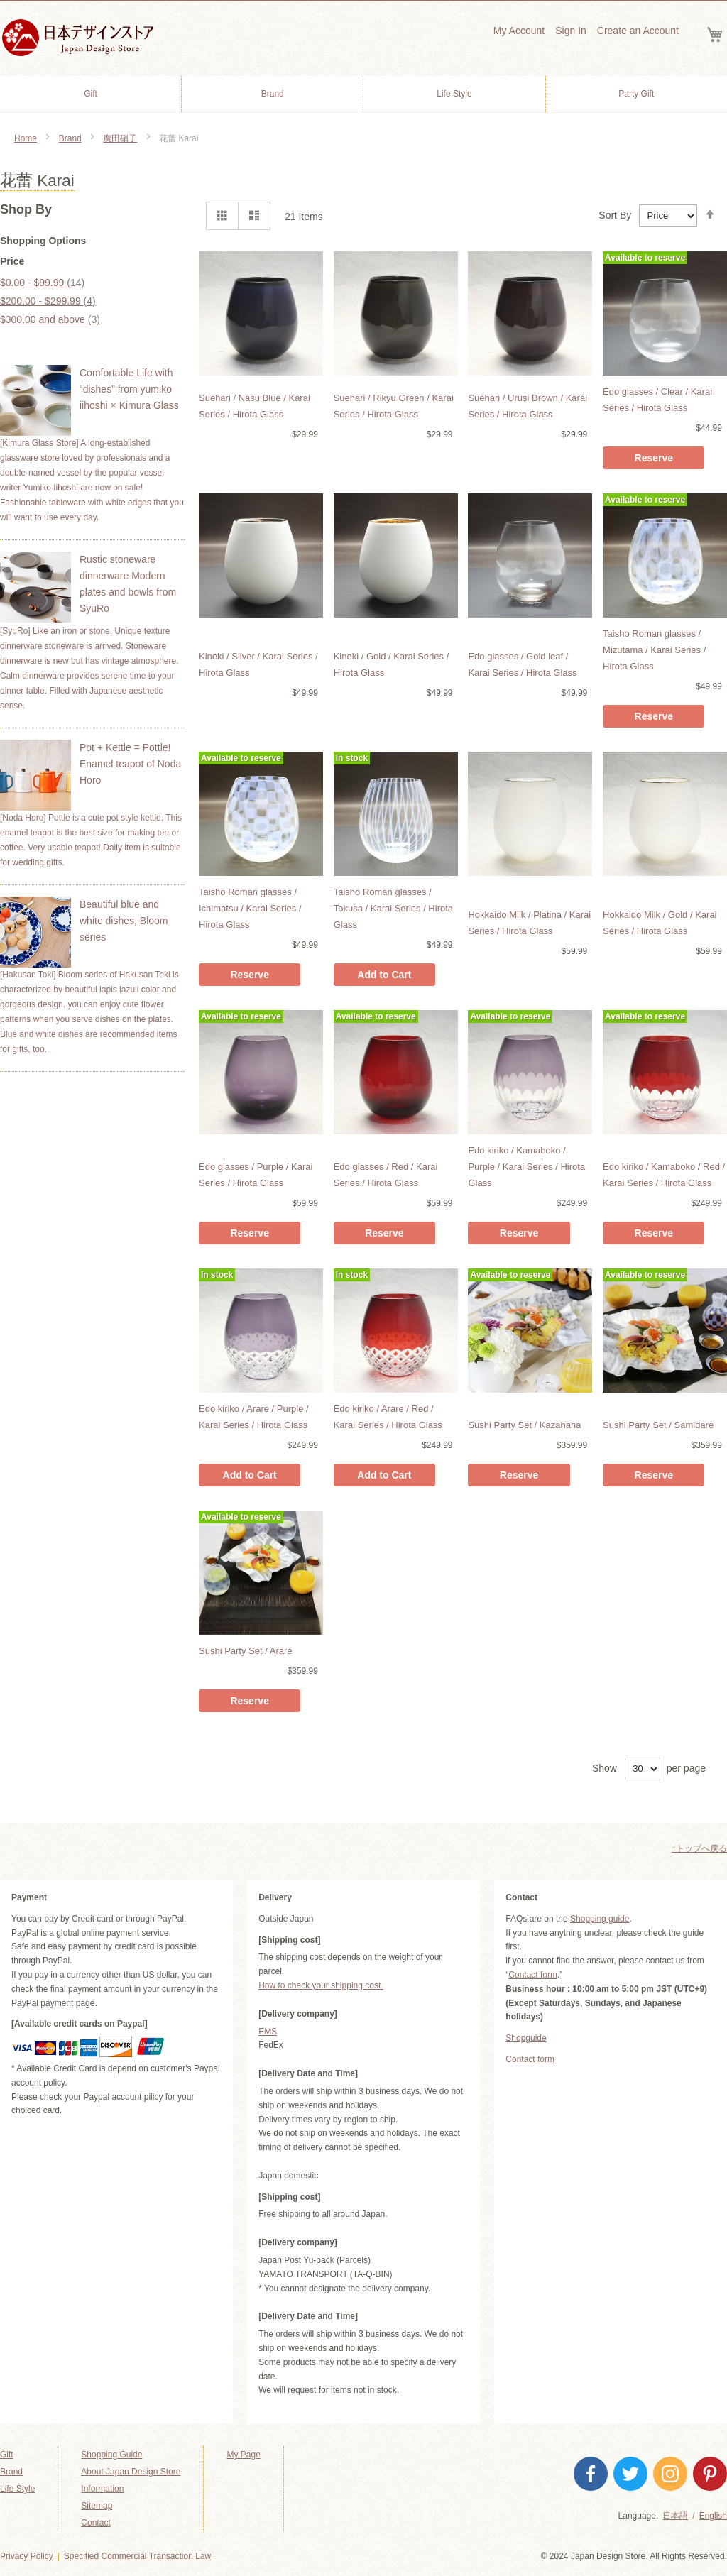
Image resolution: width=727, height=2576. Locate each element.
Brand (70, 138)
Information (102, 2489)
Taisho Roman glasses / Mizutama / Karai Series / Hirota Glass (654, 650)
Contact (95, 2523)
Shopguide (525, 2038)
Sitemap (96, 2506)
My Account (519, 30)
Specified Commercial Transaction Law (137, 2556)
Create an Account (638, 30)
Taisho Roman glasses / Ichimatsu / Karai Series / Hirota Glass (250, 908)
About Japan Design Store (130, 2472)
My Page (243, 2455)
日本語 (675, 2516)
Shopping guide (599, 1919)
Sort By (614, 215)
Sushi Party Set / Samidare (658, 1425)
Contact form (532, 1975)
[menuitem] (90, 94)
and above (50, 319)
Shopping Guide (111, 2455)
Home (25, 138)
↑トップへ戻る (699, 1848)
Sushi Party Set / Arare (246, 1650)
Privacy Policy (26, 2556)
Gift (6, 2455)
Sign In (570, 30)
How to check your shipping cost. (320, 1985)
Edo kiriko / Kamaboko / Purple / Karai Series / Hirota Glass (526, 1166)
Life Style (17, 2489)
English (713, 2516)
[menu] (363, 94)
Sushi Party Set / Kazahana (524, 1425)
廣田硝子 (120, 138)
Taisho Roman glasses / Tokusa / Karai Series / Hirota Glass (393, 908)
